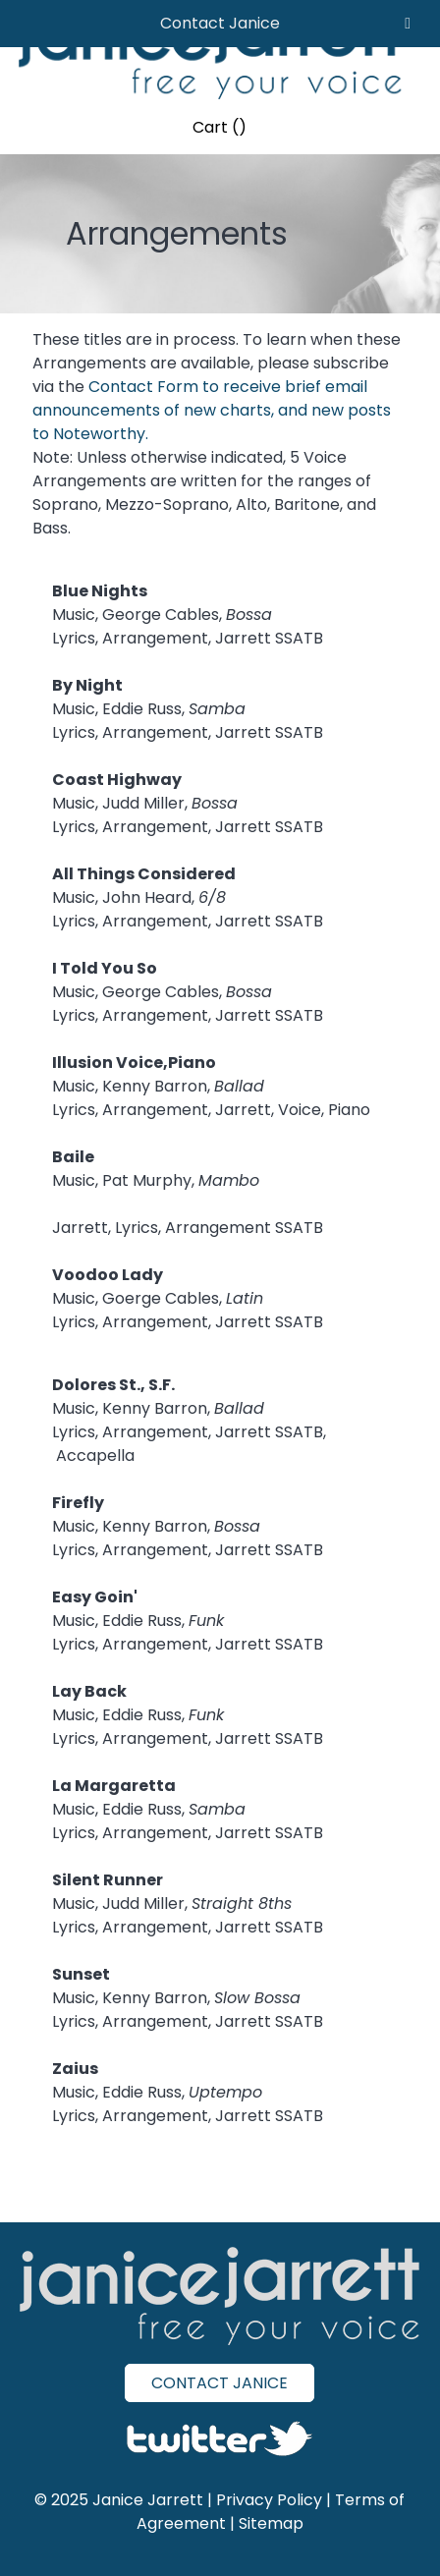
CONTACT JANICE (219, 2383)
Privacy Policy (269, 2500)
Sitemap (271, 2523)
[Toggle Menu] (407, 23)
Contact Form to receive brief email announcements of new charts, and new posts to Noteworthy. (211, 410)
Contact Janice (220, 23)
